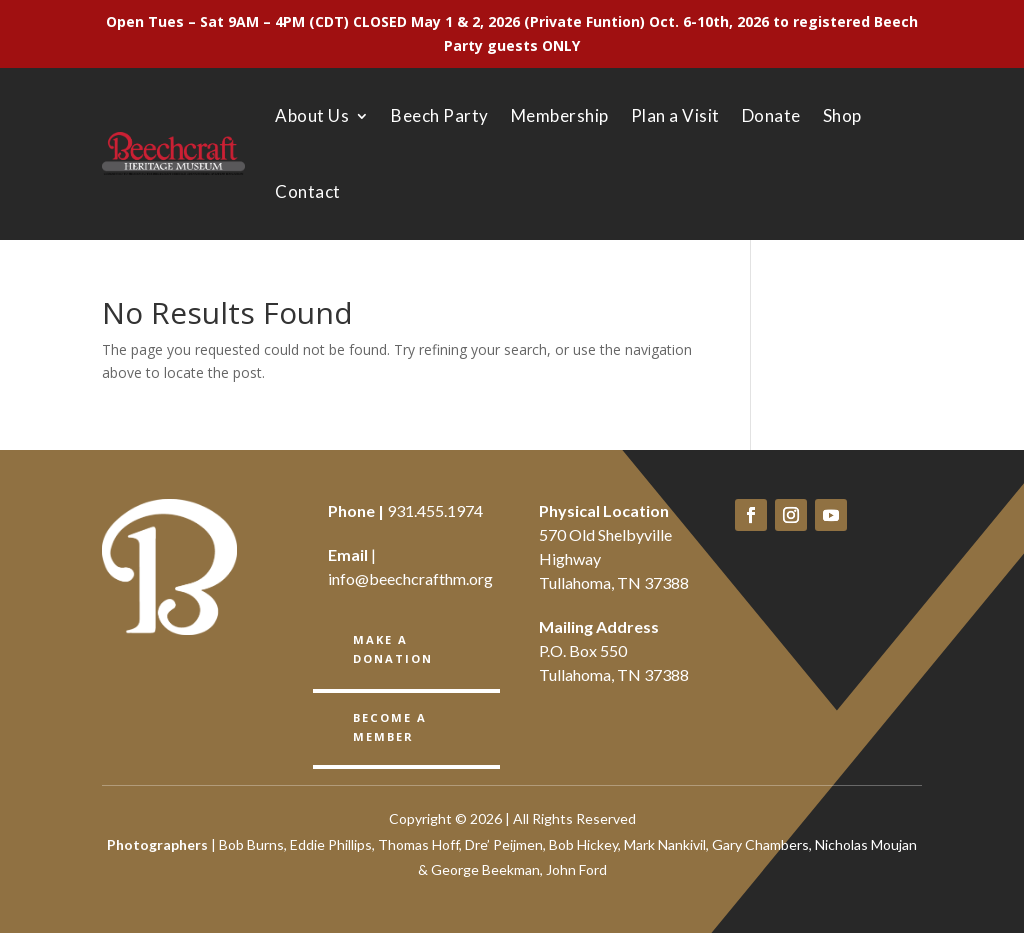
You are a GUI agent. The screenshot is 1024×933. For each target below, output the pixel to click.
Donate (771, 115)
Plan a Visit (675, 115)
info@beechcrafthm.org (410, 578)
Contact (308, 191)
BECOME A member (389, 726)
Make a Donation (393, 649)
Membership (560, 115)
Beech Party (440, 115)
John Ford (576, 869)
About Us (312, 115)
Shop (842, 115)
